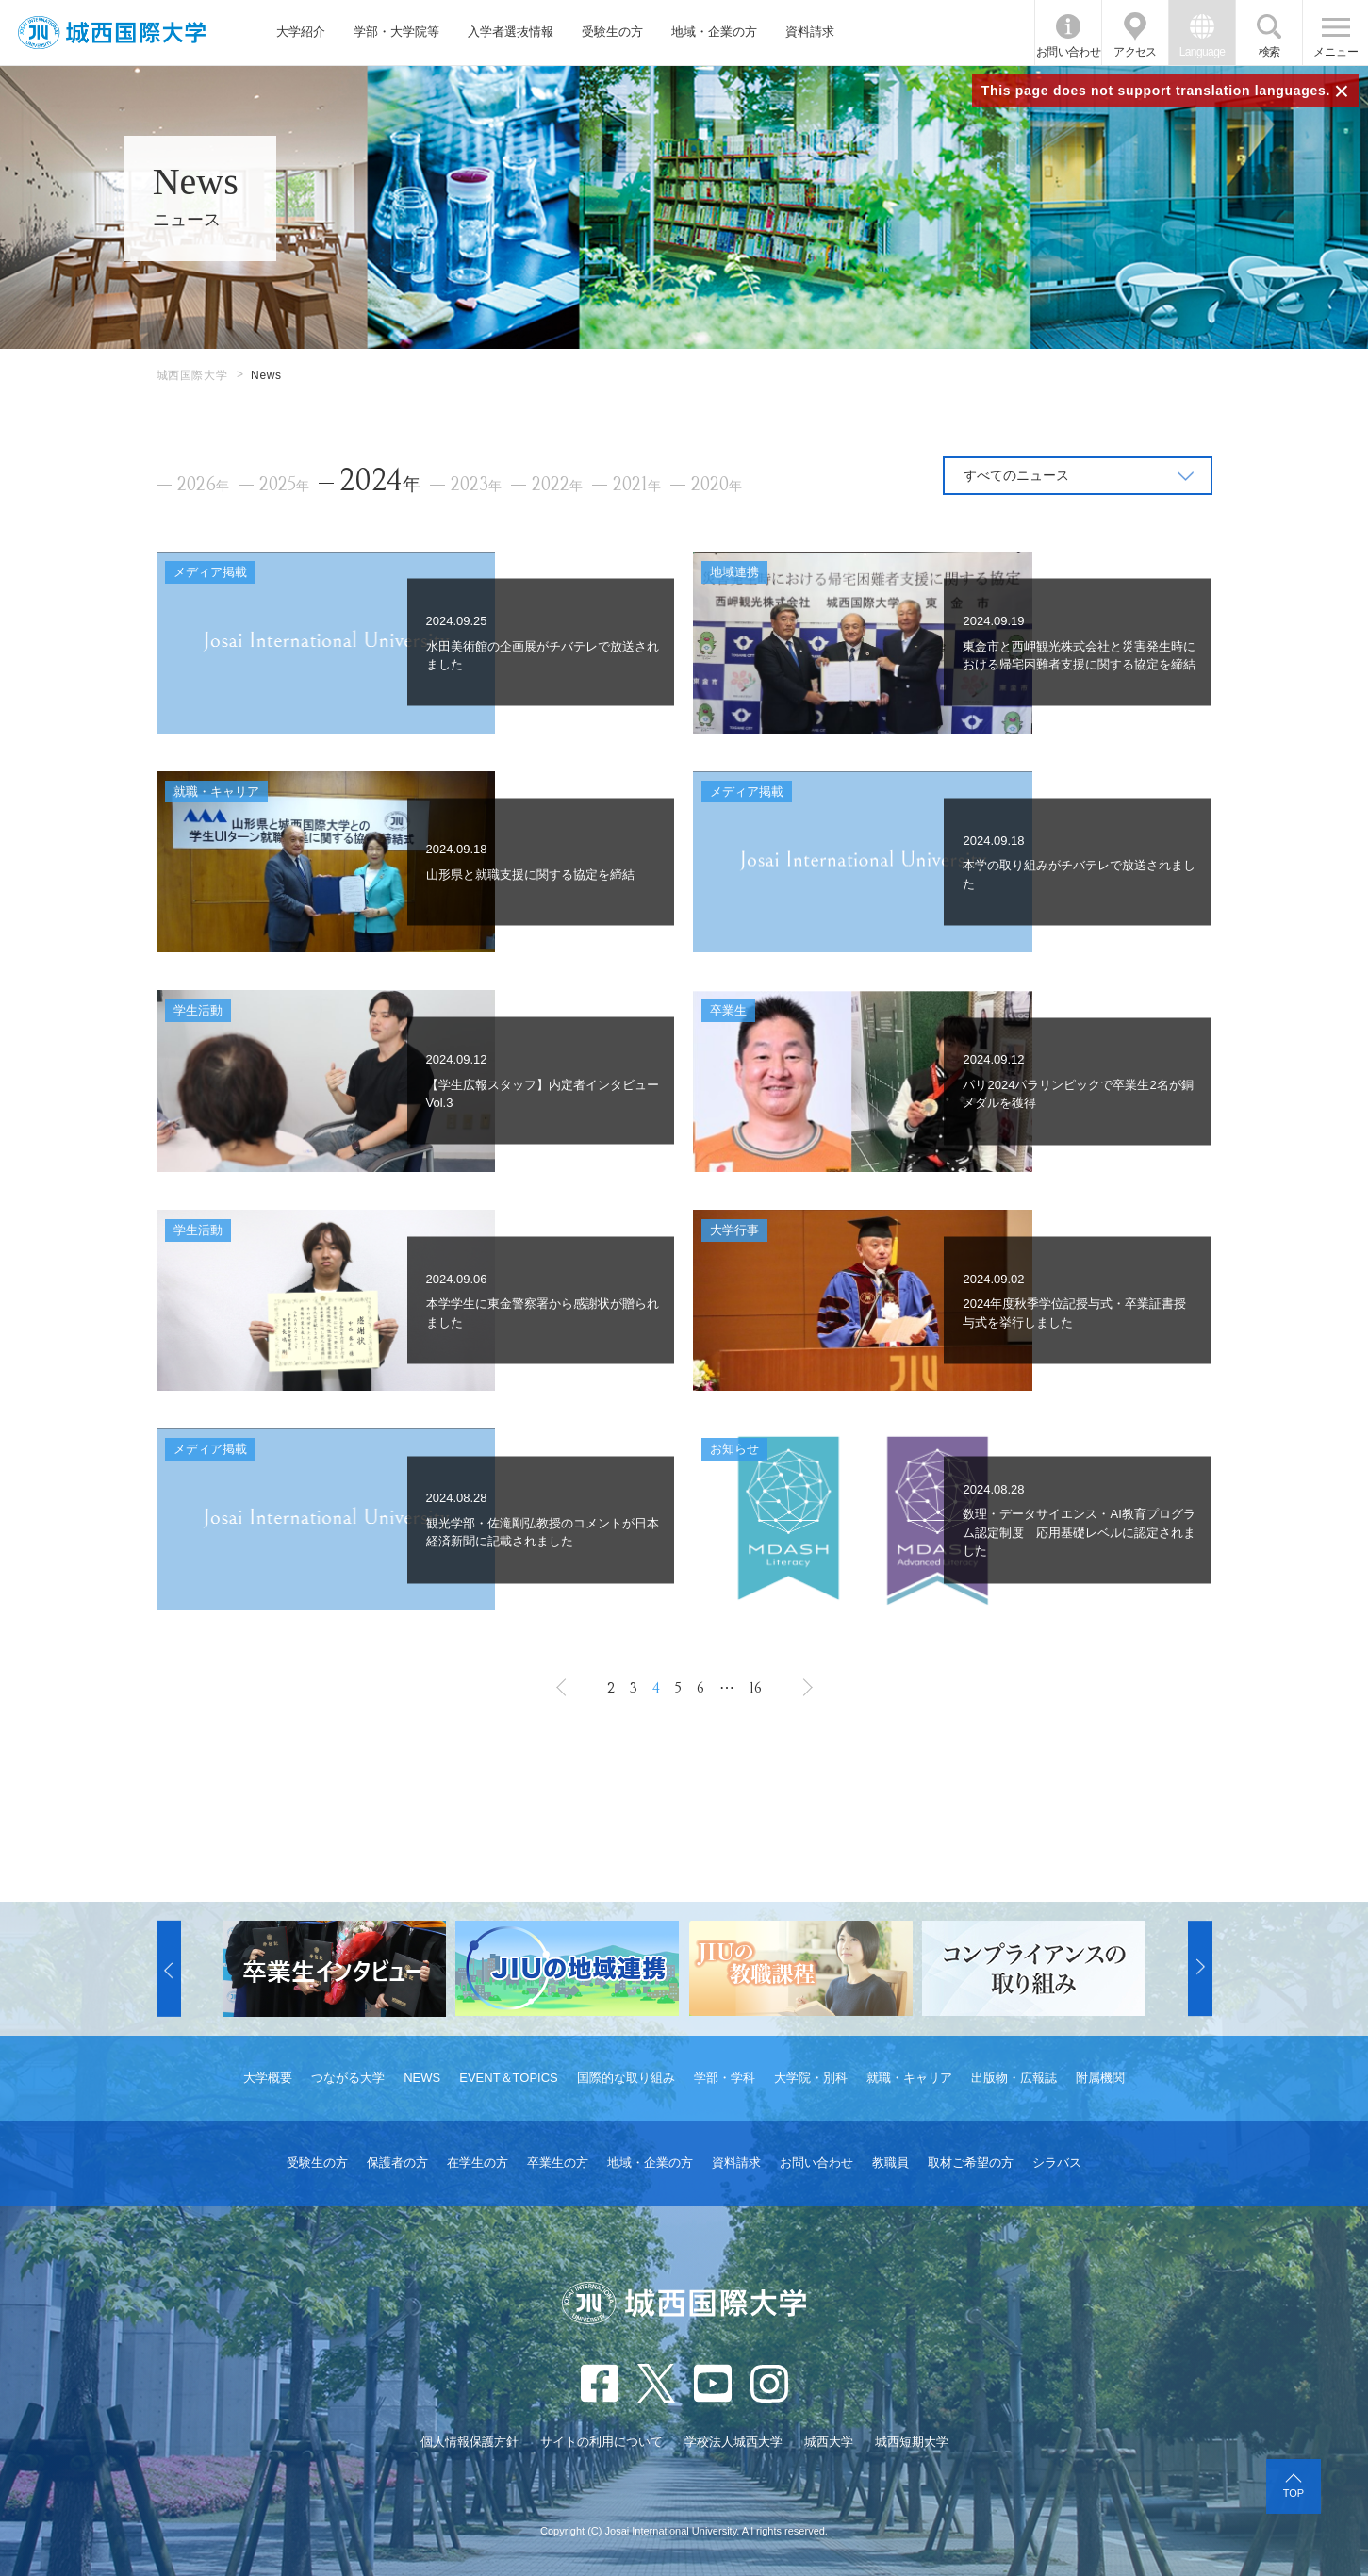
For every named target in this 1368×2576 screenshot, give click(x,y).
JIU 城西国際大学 (112, 32)
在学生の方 (477, 2162)
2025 (284, 485)
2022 (557, 485)
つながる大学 (348, 2078)
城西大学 (828, 2442)
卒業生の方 (557, 2162)
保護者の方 (397, 2162)
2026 (203, 485)
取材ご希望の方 (971, 2162)
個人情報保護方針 (469, 2442)
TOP (1293, 2493)
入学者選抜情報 (510, 32)
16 (756, 1687)
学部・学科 (724, 2078)
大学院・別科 (811, 2078)
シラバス (1056, 2162)
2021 (637, 485)
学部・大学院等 (396, 32)
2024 (379, 480)
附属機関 (1100, 2078)
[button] (169, 1969)
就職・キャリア (909, 2078)
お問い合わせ (1068, 51)
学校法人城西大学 (733, 2442)
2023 (476, 485)
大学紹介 (300, 32)
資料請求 (809, 32)
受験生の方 (612, 32)
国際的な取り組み (626, 2078)
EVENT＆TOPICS (508, 2078)
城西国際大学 (192, 375)
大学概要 (267, 2078)
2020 (716, 485)
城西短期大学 (911, 2442)
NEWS (422, 2078)
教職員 (890, 2162)
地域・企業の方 (714, 32)
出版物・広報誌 (1014, 2078)
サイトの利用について (601, 2442)
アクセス (1135, 51)
